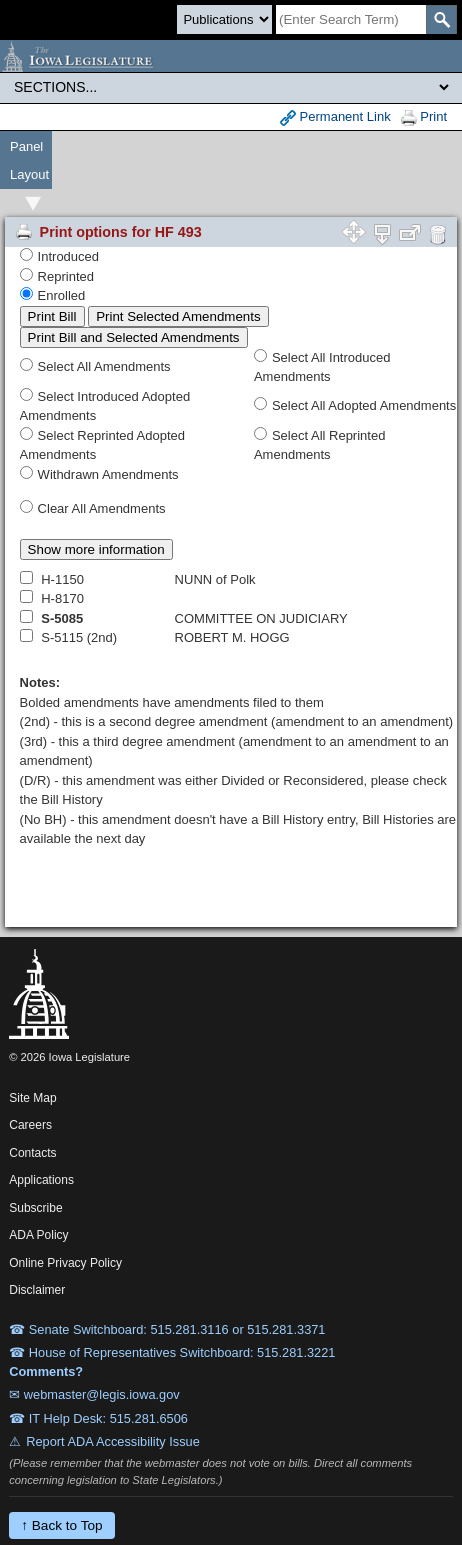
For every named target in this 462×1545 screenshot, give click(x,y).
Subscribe (35, 1208)
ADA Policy (38, 1235)
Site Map (32, 1098)
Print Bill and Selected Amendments (134, 337)
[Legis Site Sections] (231, 87)
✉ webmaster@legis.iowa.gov (94, 1394)
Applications (41, 1180)
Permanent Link (335, 117)
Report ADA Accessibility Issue (113, 1441)
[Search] (351, 19)
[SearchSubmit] (441, 19)
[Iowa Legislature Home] (231, 56)
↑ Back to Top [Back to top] (61, 1525)
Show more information (96, 549)
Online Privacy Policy (65, 1263)
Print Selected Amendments (178, 316)
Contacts (32, 1153)
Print (424, 117)
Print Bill (52, 316)
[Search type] (224, 19)
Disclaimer (37, 1290)
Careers (30, 1125)
